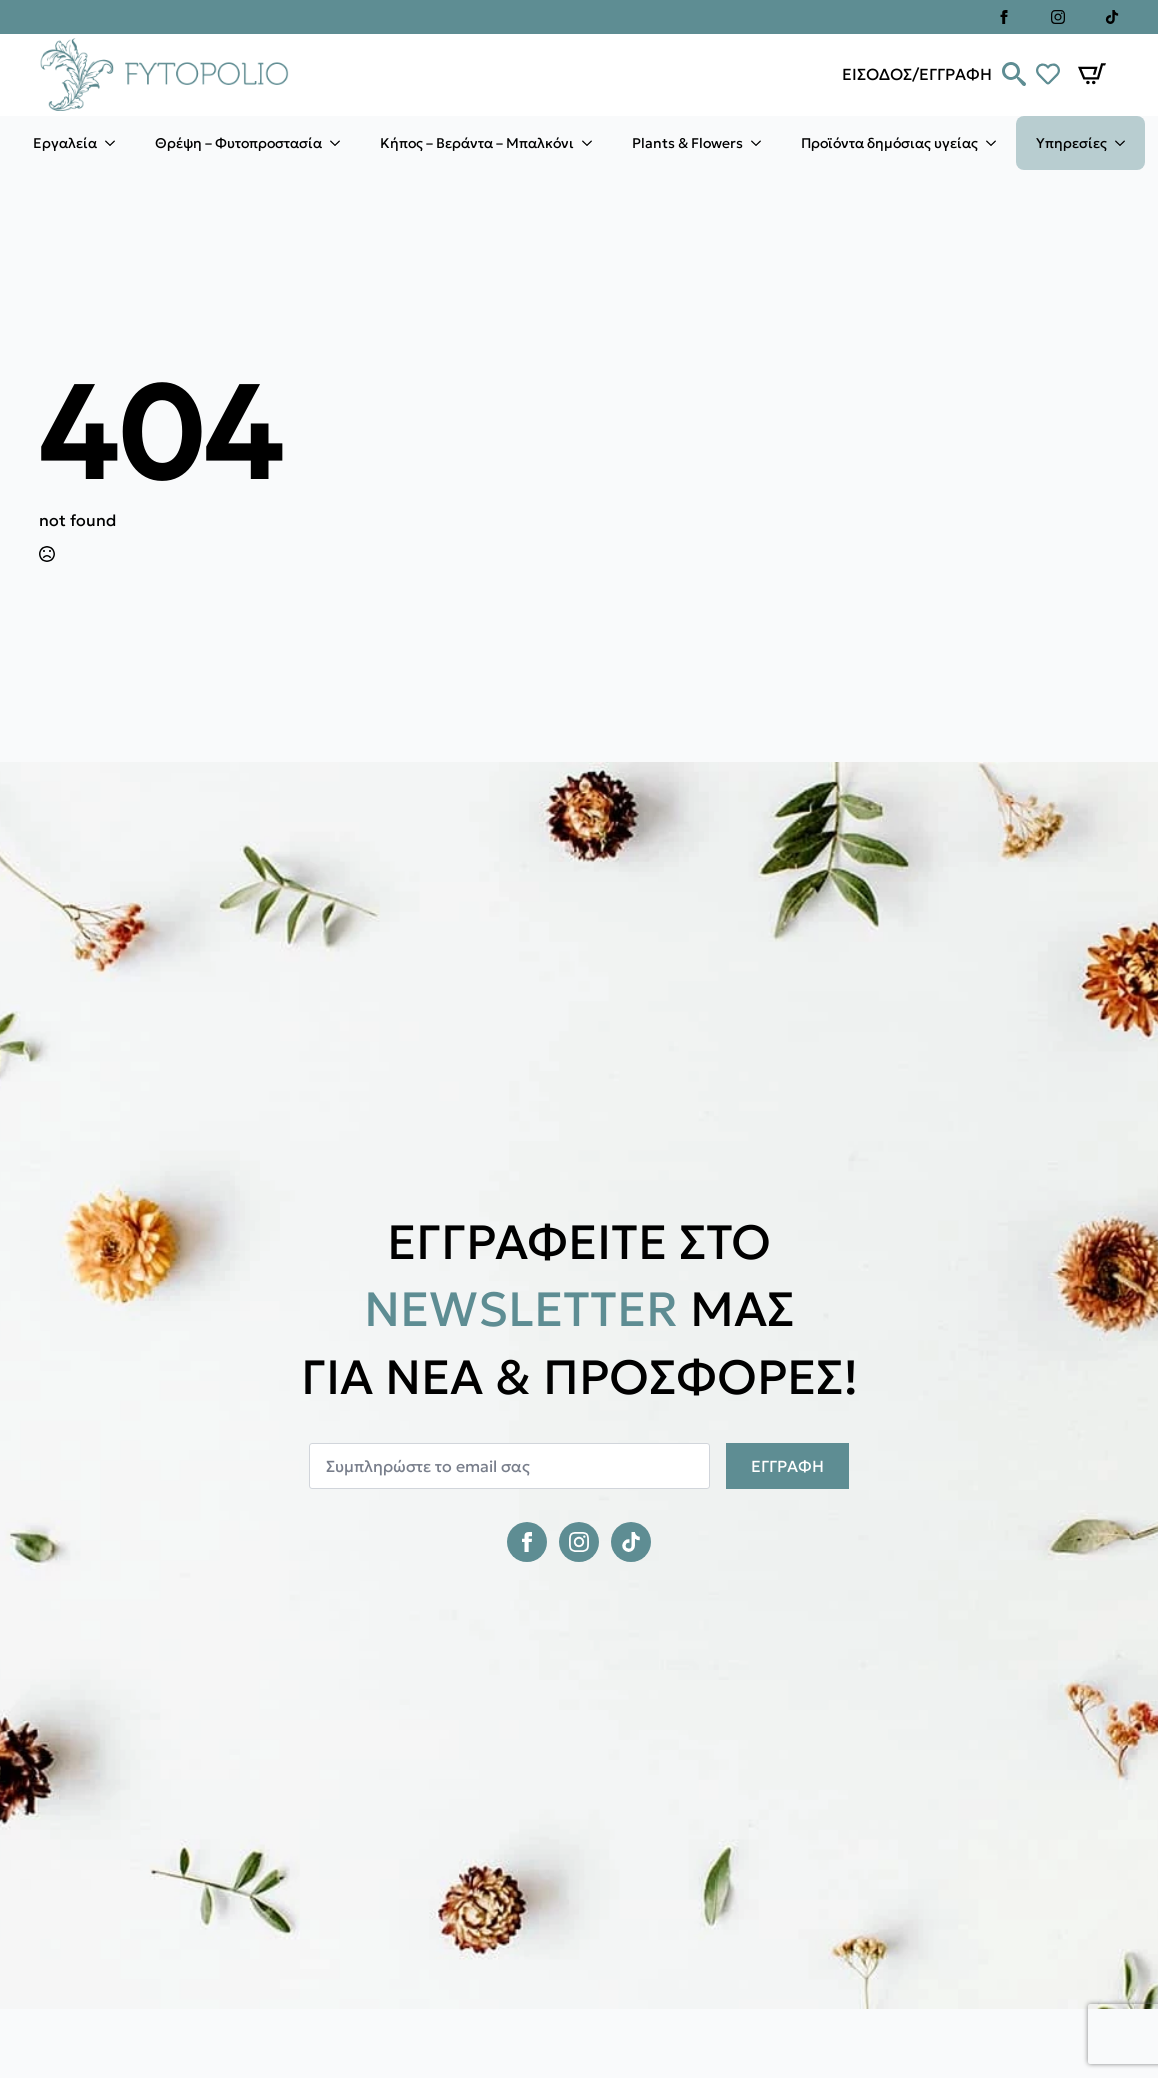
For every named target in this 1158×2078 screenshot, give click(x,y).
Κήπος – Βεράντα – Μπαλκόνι (477, 143)
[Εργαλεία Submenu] (116, 143)
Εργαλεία (65, 143)
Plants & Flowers (687, 143)
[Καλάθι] (1092, 74)
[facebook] (1004, 17)
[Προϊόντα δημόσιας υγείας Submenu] (997, 143)
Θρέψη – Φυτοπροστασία (238, 143)
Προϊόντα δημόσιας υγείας (889, 143)
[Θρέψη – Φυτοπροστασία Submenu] (341, 143)
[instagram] (1058, 17)
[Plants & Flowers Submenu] (762, 143)
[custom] (1112, 17)
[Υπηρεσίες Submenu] (1126, 143)
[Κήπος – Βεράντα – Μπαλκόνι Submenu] (593, 143)
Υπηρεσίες (1071, 143)
